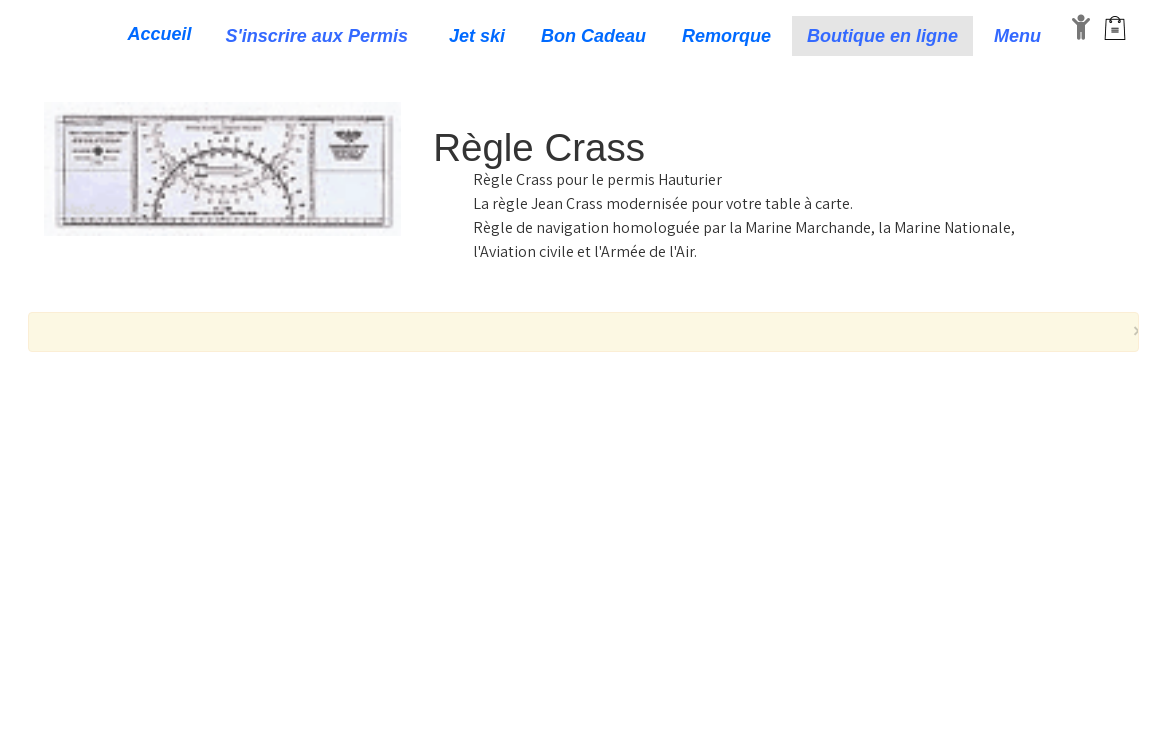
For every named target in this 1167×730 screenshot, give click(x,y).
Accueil (160, 34)
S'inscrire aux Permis (319, 36)
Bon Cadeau (593, 36)
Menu (1020, 36)
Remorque (726, 36)
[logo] (43, 35)
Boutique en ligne (882, 36)
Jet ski (477, 36)
